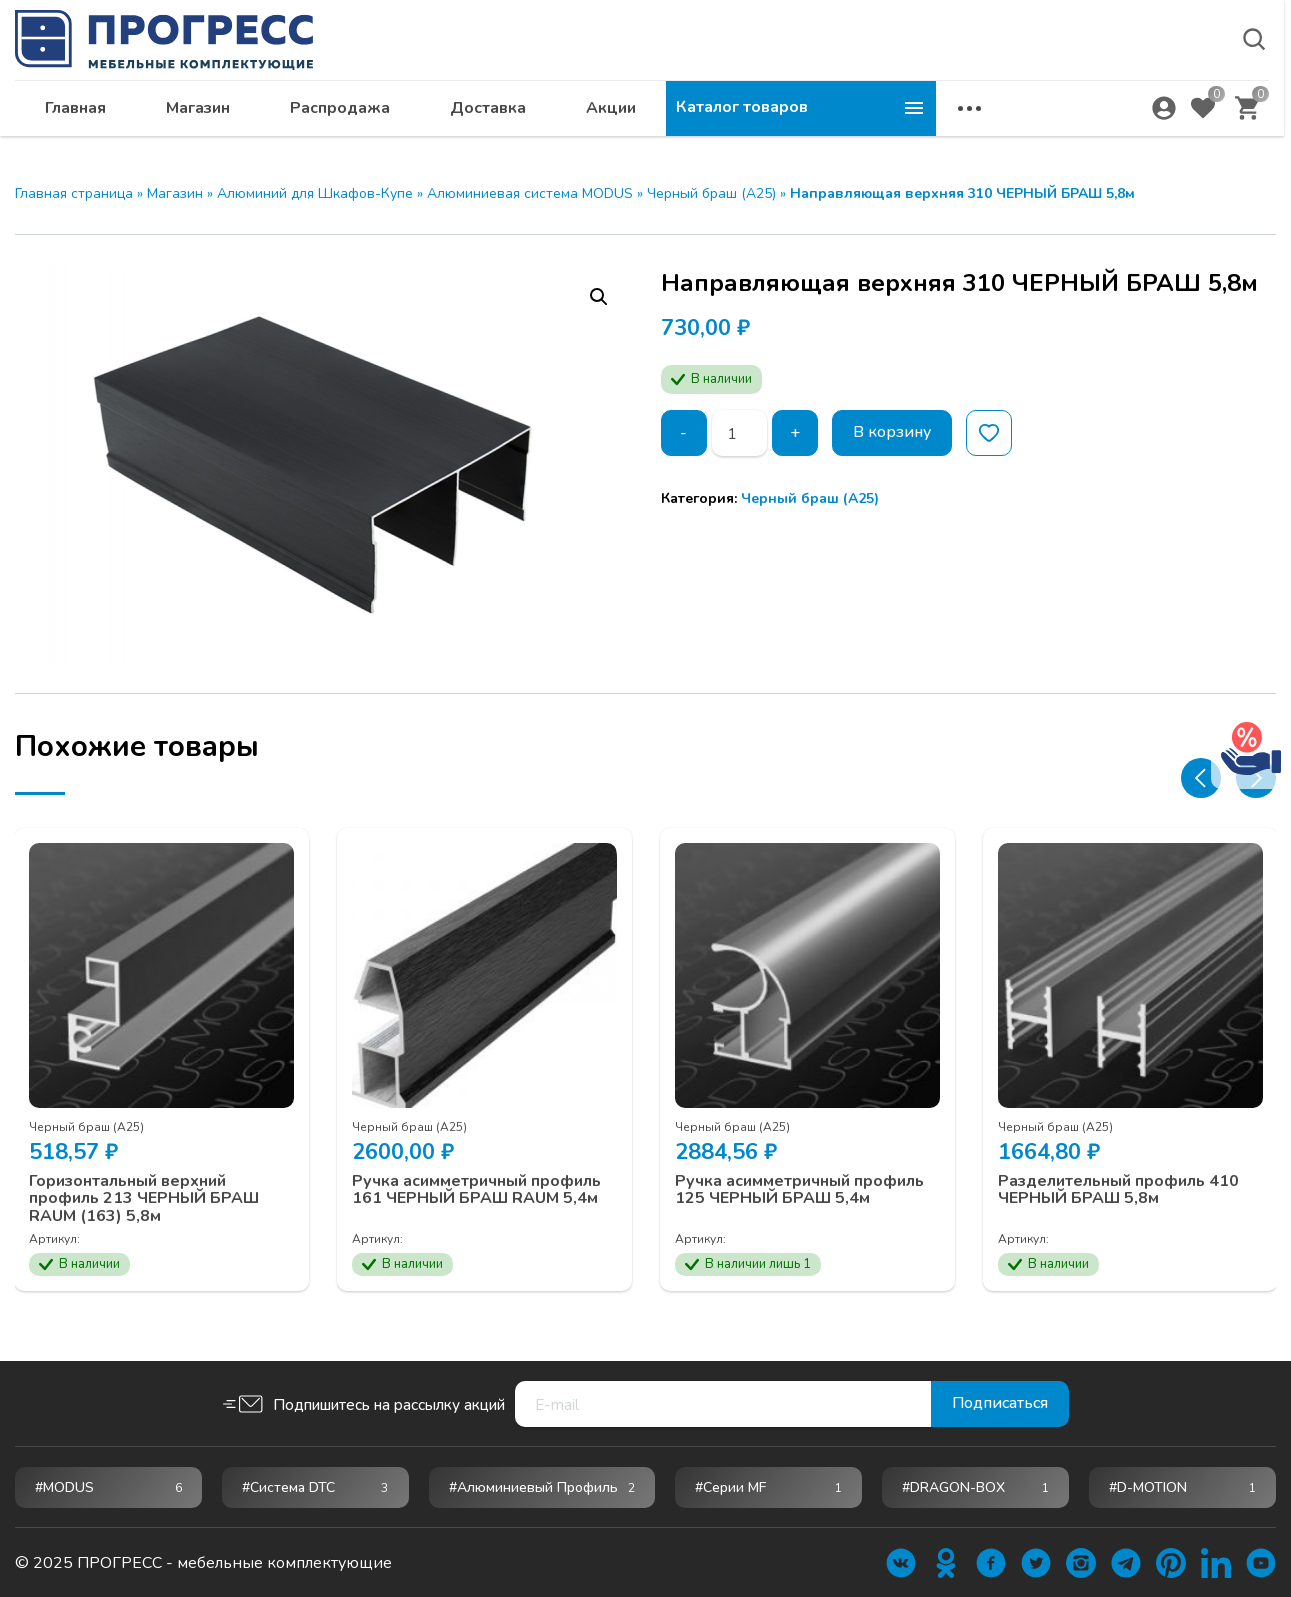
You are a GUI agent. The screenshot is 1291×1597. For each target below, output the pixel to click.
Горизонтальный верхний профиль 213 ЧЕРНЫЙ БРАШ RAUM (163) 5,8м (145, 1197)
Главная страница (74, 193)
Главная (345, 116)
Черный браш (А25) (711, 193)
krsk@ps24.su (1094, 66)
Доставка (758, 116)
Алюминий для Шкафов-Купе (315, 193)
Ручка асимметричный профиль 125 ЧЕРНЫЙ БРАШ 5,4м (800, 1188)
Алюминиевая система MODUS (530, 193)
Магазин (468, 116)
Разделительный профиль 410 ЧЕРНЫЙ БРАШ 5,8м (1119, 1188)
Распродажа (610, 116)
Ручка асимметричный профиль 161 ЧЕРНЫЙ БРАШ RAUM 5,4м (477, 1188)
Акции (881, 116)
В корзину (892, 433)
